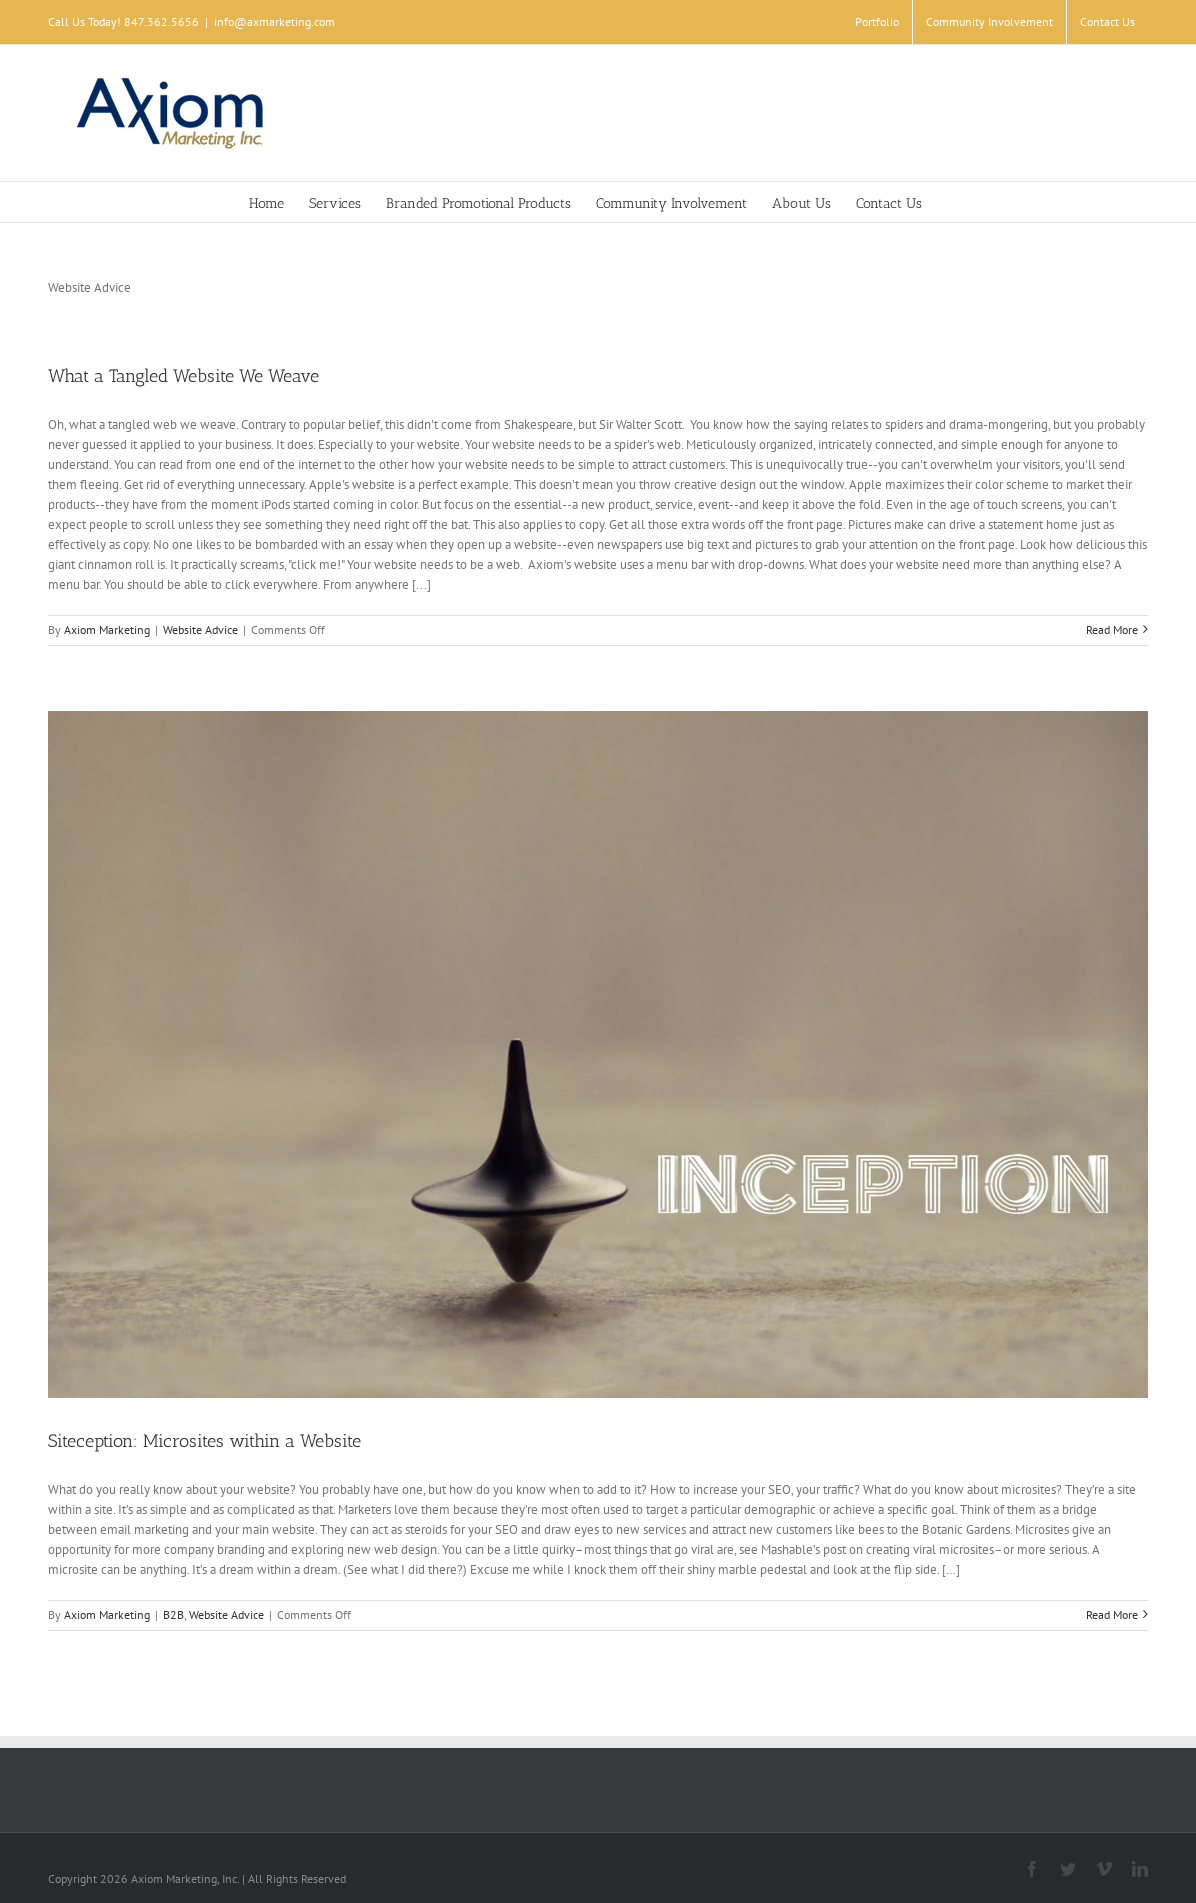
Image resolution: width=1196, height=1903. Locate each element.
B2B (173, 1614)
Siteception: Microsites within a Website (204, 1441)
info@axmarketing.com (274, 21)
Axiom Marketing (107, 629)
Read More (1112, 629)
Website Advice (200, 629)
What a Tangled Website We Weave (183, 376)
